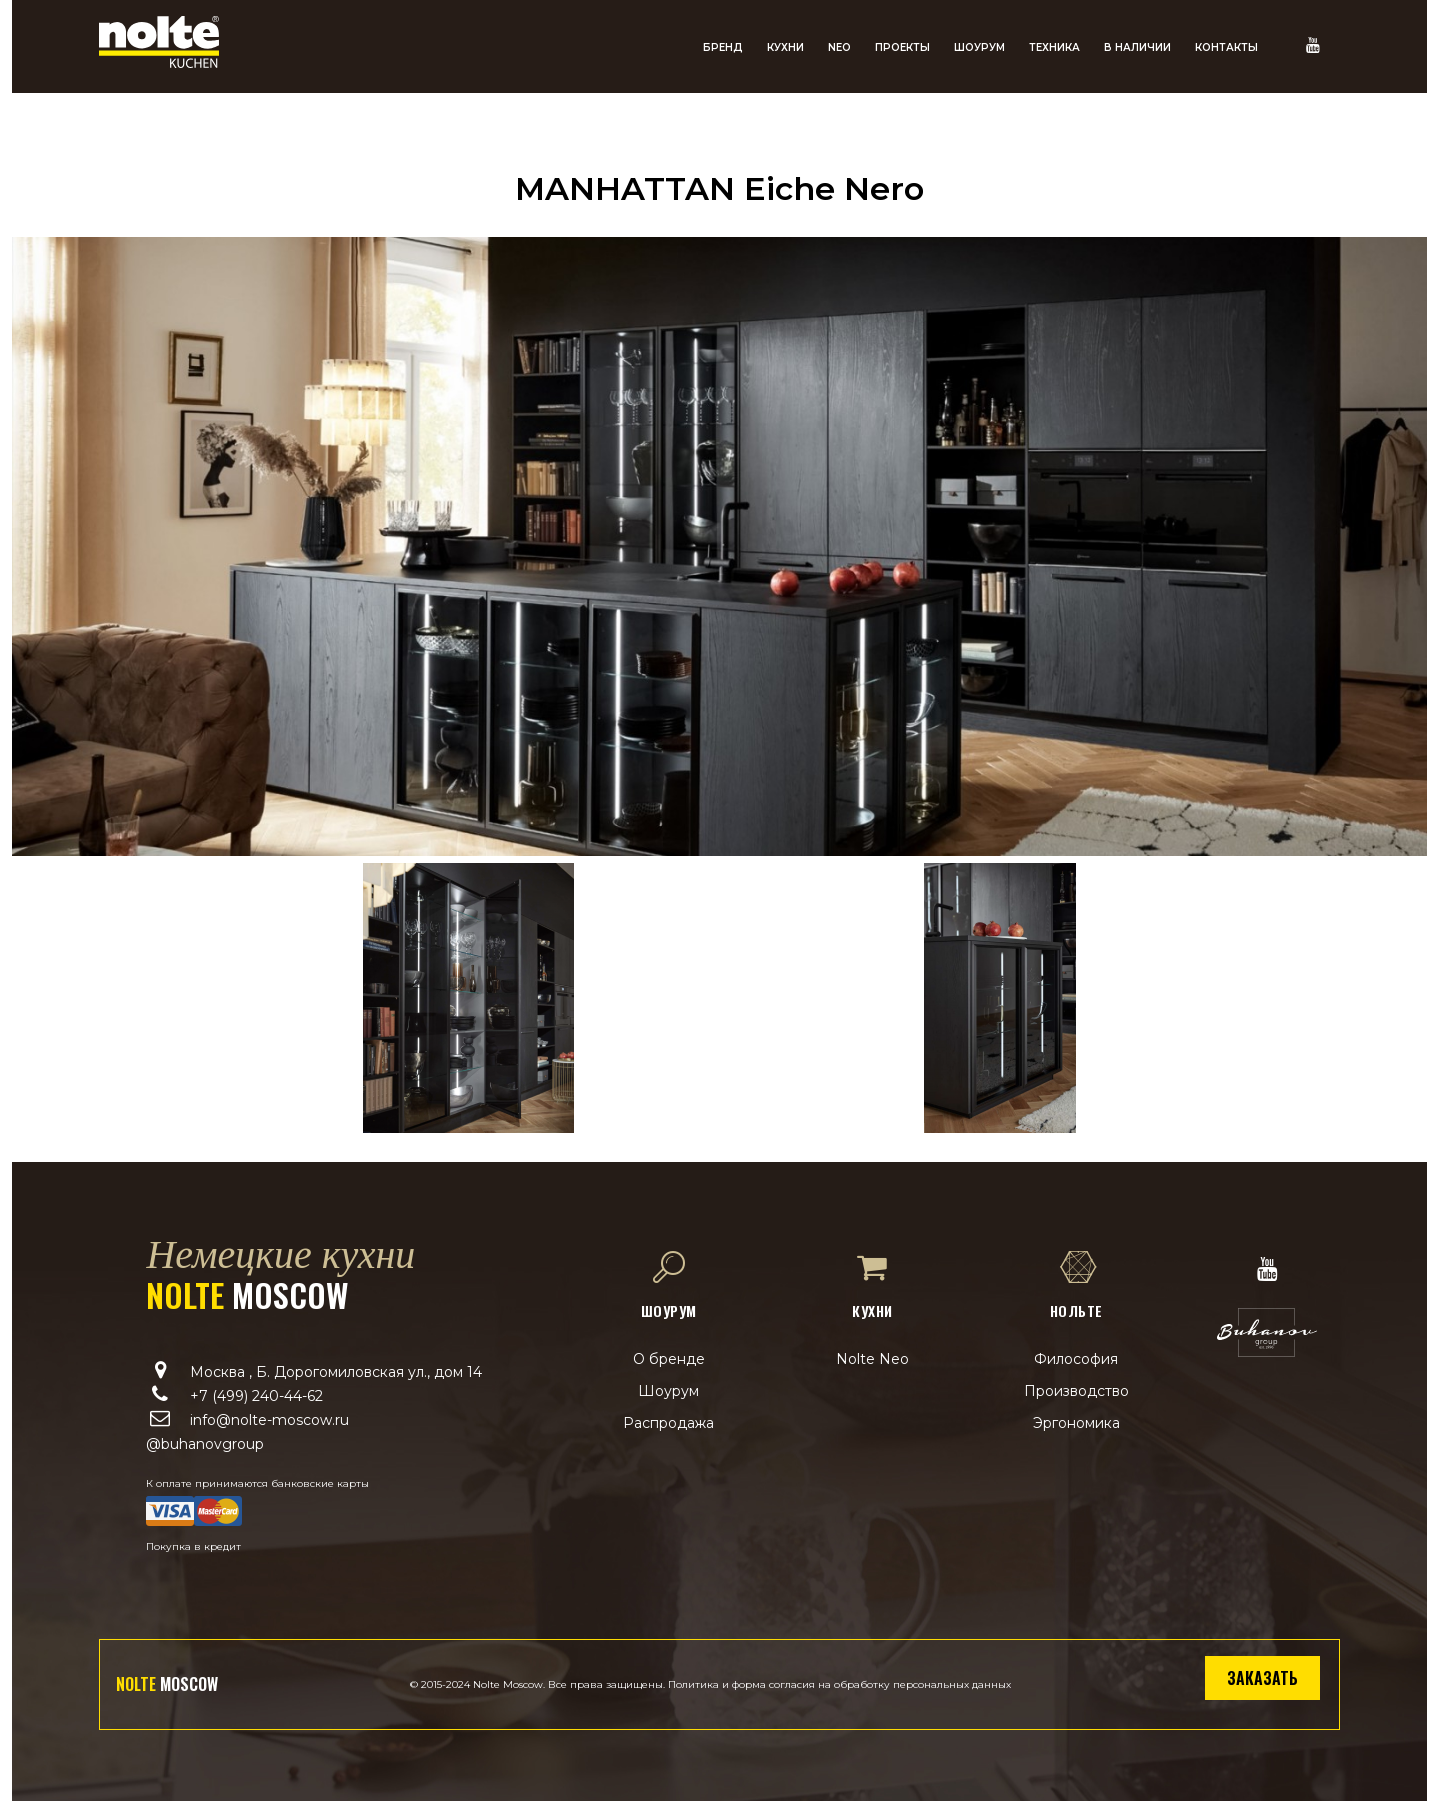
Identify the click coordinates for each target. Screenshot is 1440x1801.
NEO (839, 47)
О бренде (669, 1359)
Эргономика (1076, 1423)
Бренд (723, 47)
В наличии (1137, 47)
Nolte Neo (872, 1359)
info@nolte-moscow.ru (269, 1420)
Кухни (785, 47)
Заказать (1262, 1678)
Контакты (1226, 47)
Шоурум (979, 47)
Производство (1076, 1391)
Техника (1054, 47)
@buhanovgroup (205, 1444)
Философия (1076, 1359)
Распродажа (668, 1423)
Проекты (902, 47)
